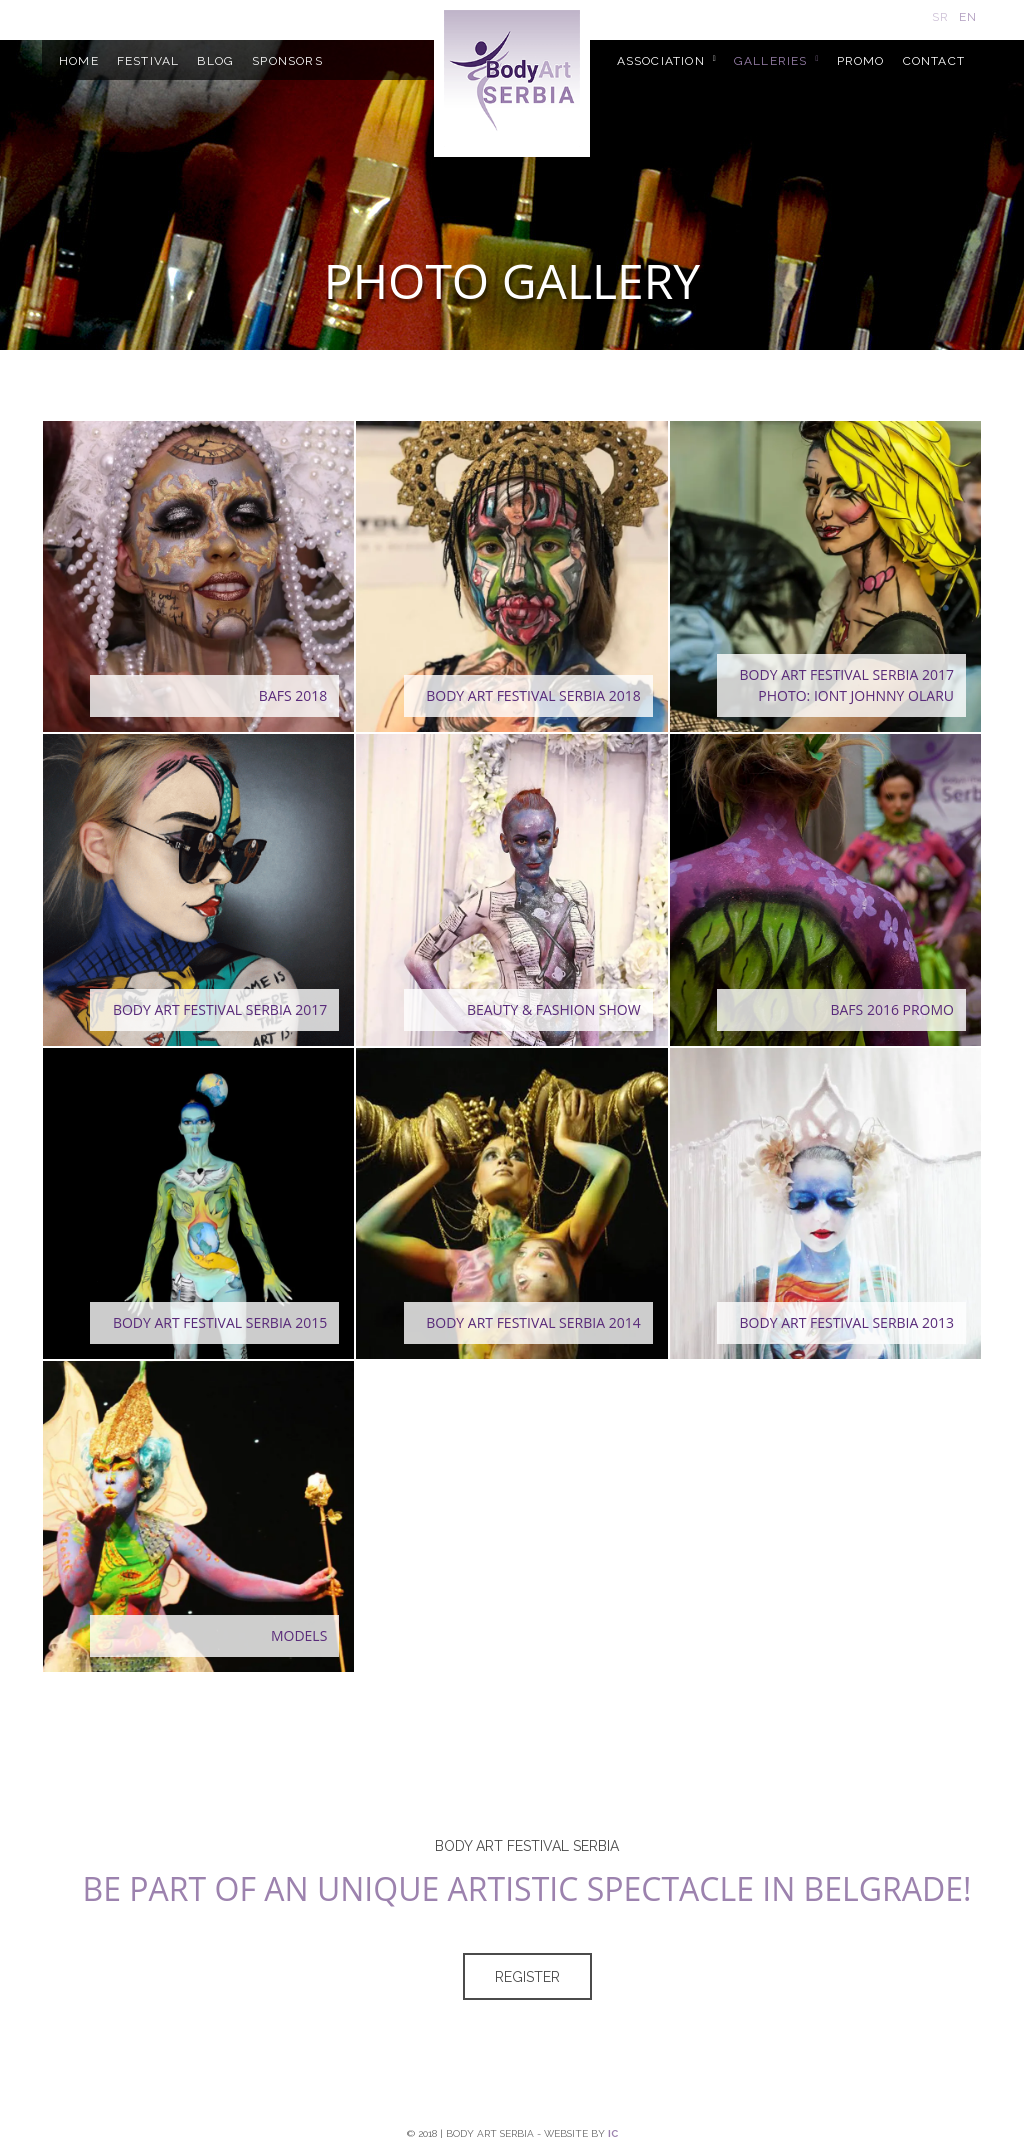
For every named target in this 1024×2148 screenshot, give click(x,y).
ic (613, 2133)
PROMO (861, 61)
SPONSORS (287, 61)
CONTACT (934, 61)
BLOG (215, 61)
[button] (198, 576)
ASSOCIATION (661, 61)
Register (527, 1977)
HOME (79, 61)
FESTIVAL (148, 61)
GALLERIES (771, 61)
